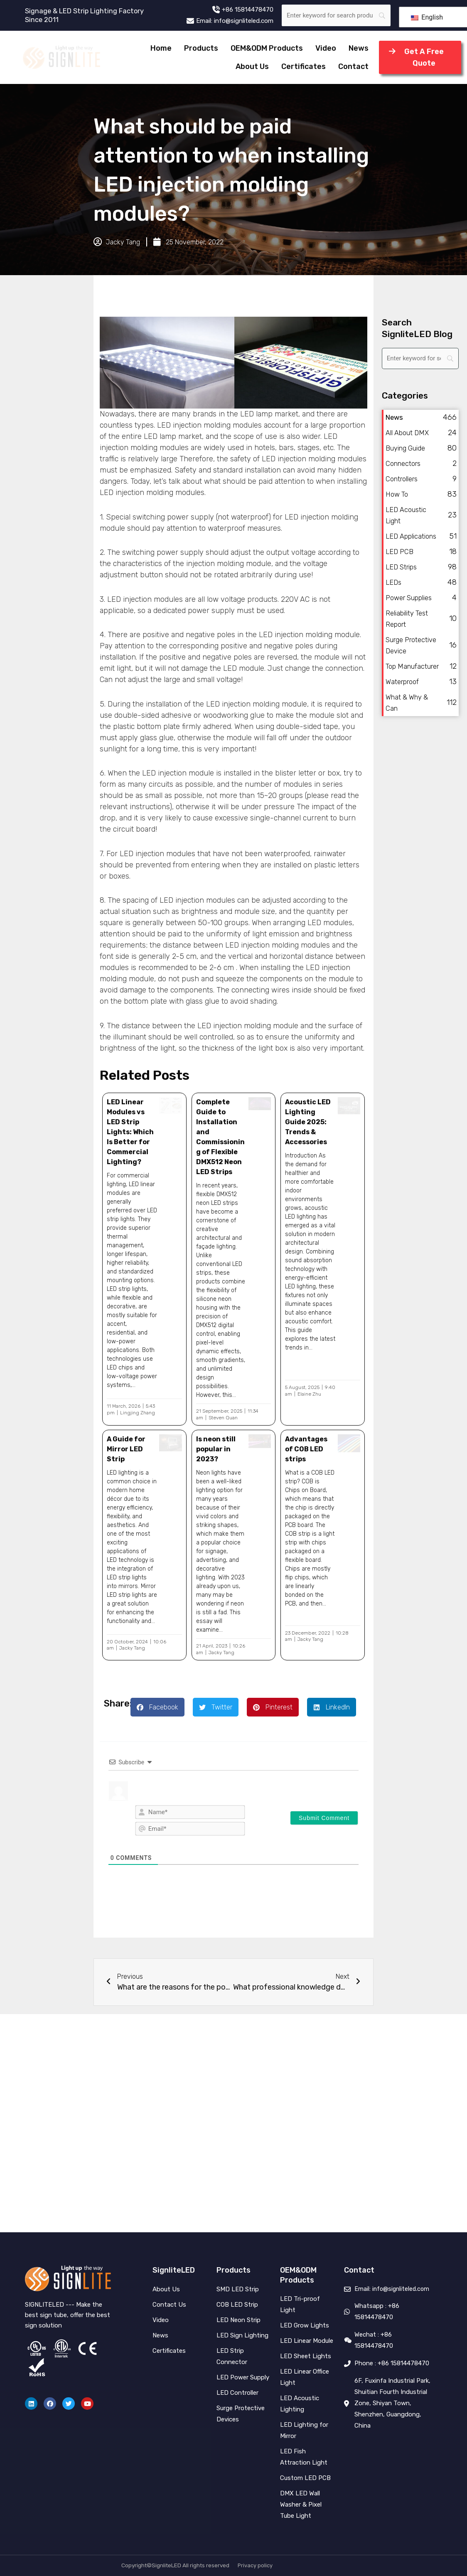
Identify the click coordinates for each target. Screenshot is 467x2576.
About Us (252, 66)
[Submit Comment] (324, 1818)
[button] (157, 1707)
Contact (353, 66)
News (359, 48)
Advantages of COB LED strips (306, 1449)
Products (201, 48)
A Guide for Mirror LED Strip (126, 1449)
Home (161, 48)
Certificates (303, 66)
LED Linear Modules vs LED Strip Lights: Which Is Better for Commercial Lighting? (130, 1132)
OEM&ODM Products (267, 48)
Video (325, 48)
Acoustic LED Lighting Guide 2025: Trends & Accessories (308, 1122)
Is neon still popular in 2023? (216, 1449)
